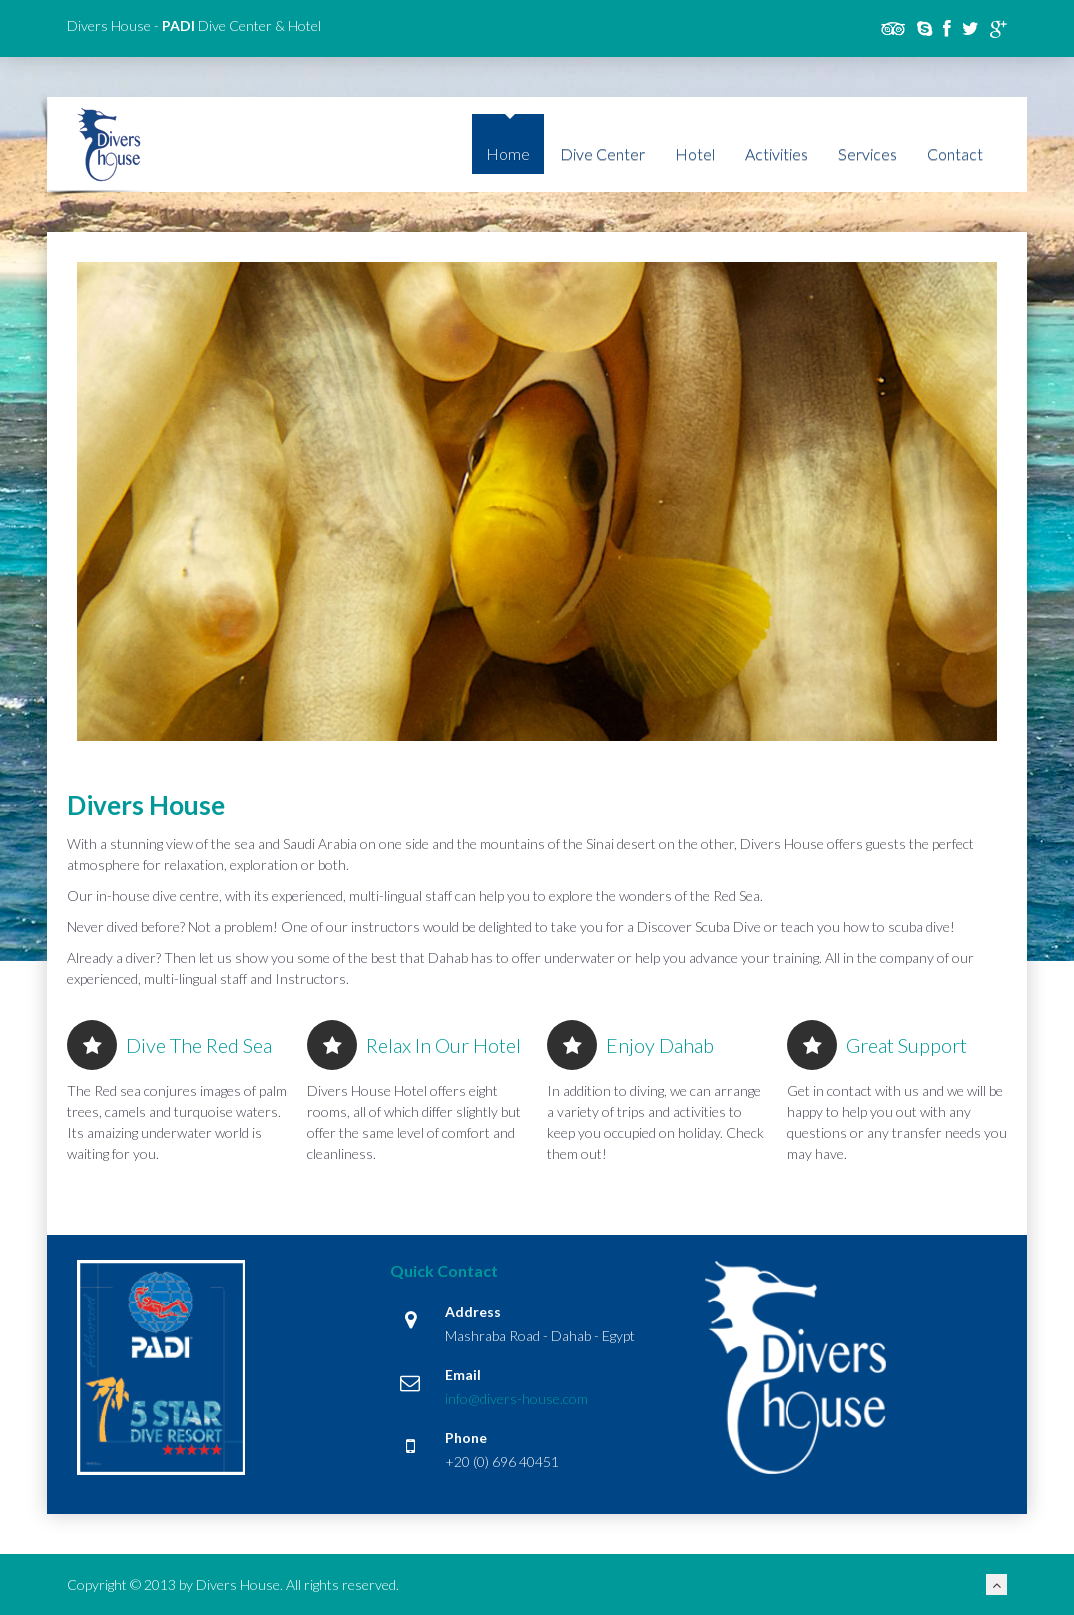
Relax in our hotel (414, 1045)
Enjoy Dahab (630, 1045)
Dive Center (602, 153)
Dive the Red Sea (169, 1045)
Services (867, 153)
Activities (776, 153)
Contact (955, 153)
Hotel (695, 153)
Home (508, 153)
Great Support (877, 1045)
